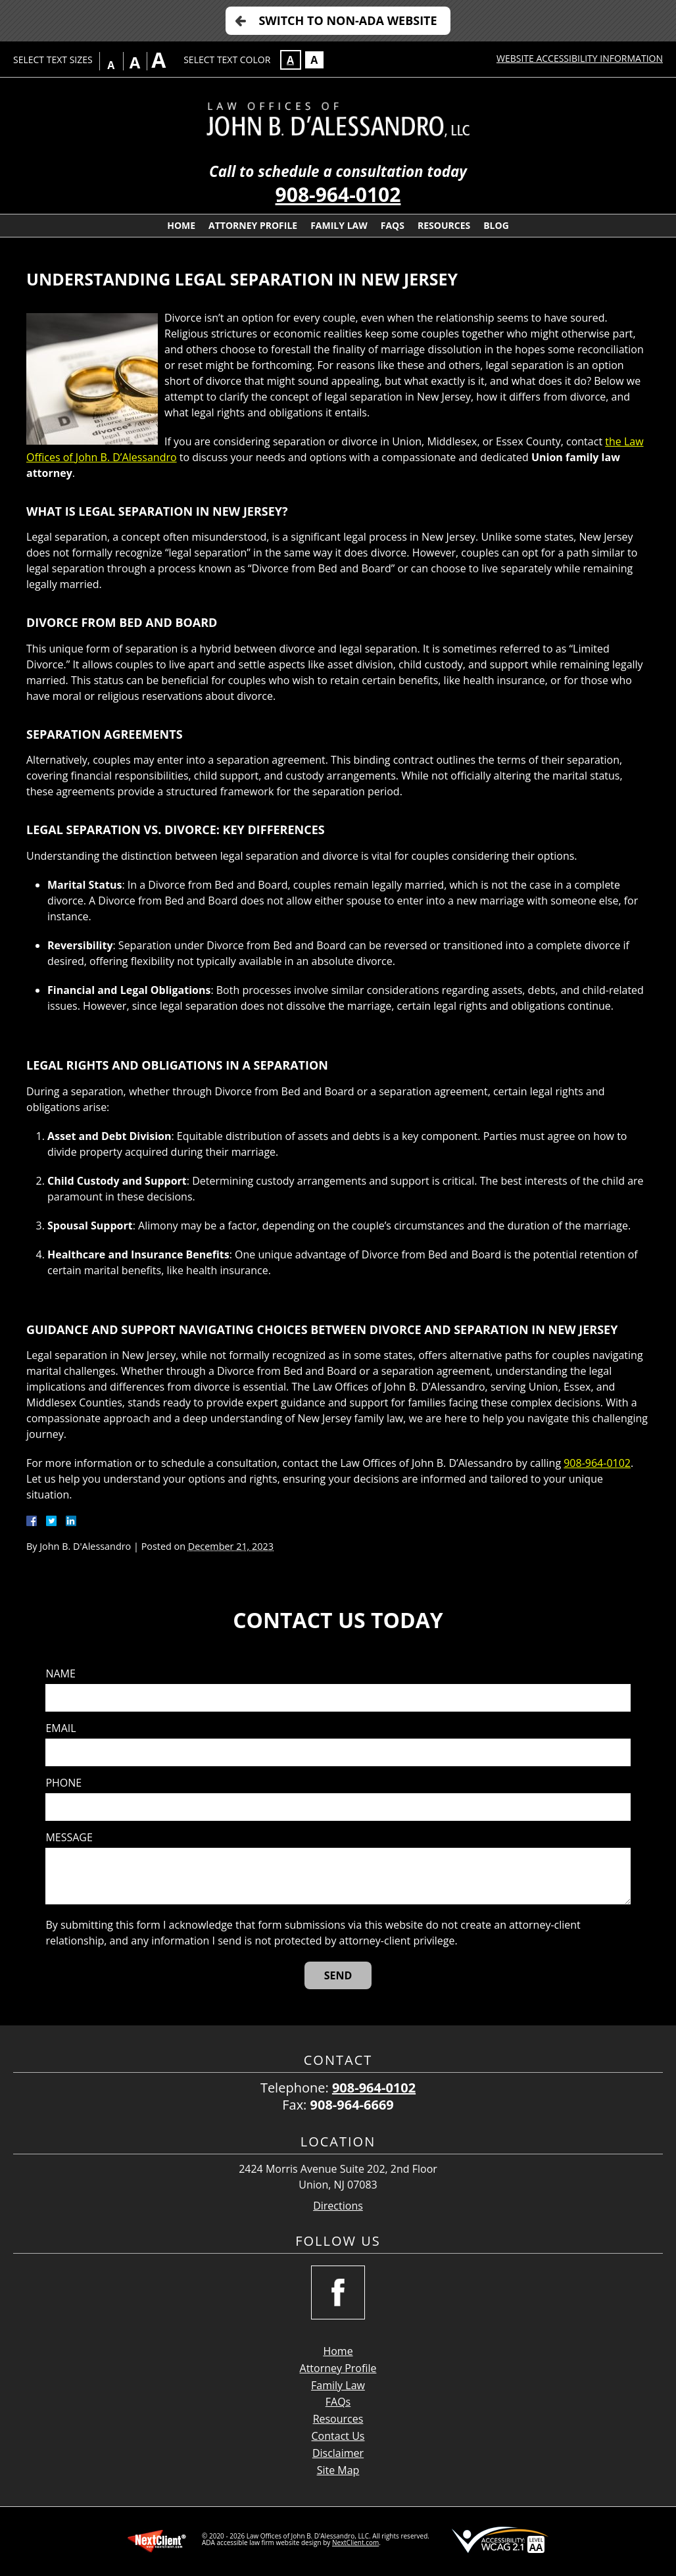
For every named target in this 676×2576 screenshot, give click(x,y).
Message (68, 1838)
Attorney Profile (252, 225)
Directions (338, 2206)
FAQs (392, 225)
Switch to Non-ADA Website (347, 20)
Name (60, 1674)
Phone (63, 1783)
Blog (496, 225)
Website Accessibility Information (579, 58)
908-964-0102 (338, 194)
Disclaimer (338, 2453)
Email (60, 1728)
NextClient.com (355, 2542)
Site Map (338, 2470)
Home (181, 225)
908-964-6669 (352, 2105)
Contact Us (338, 2436)
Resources (444, 225)
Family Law (339, 225)
